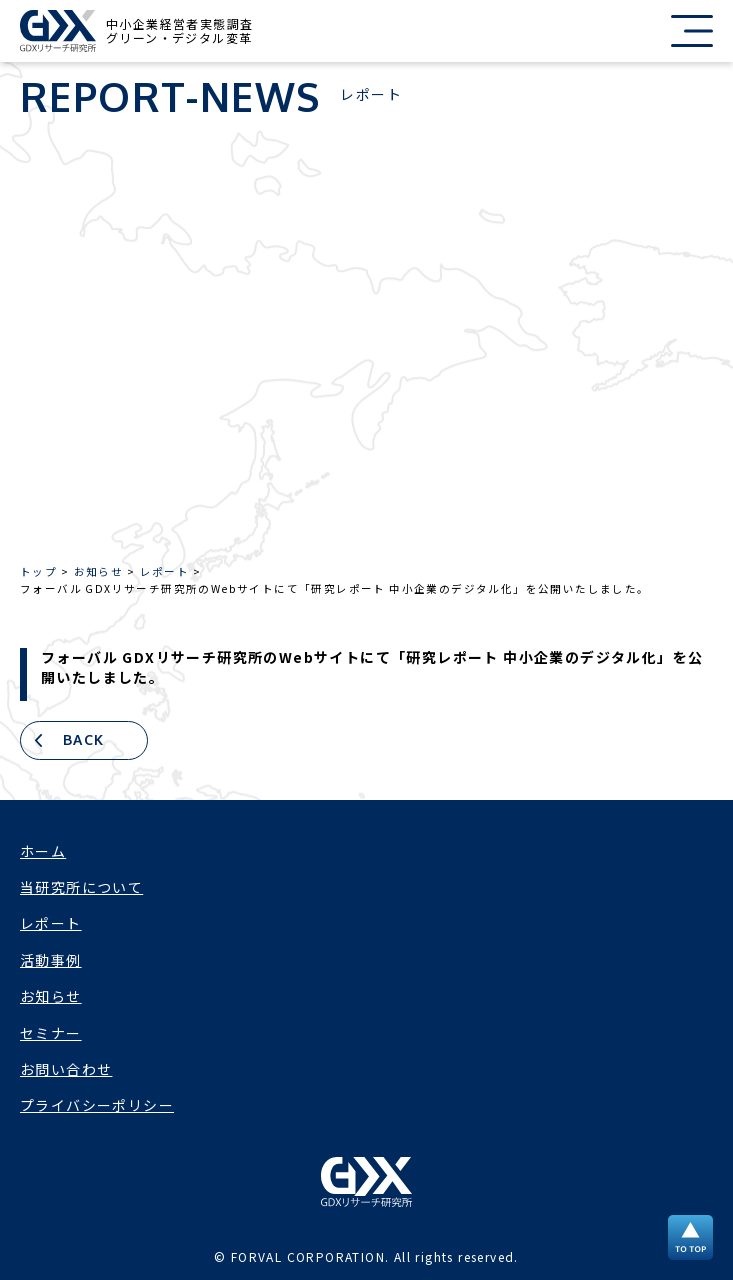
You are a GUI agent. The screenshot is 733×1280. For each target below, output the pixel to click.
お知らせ (51, 996)
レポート (51, 923)
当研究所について (81, 887)
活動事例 (51, 960)
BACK (84, 739)
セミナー (51, 1033)
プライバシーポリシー (97, 1105)
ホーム (43, 851)
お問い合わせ (66, 1069)
